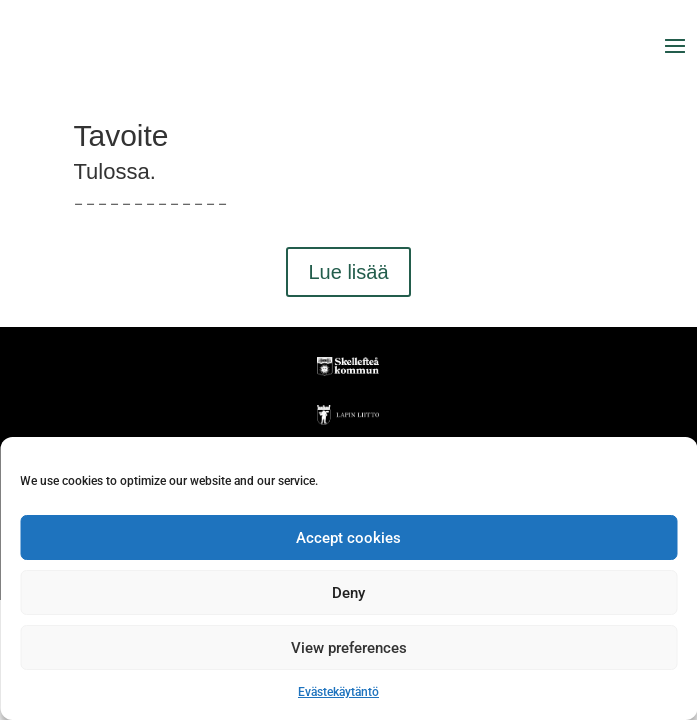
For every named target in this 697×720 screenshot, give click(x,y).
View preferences (349, 648)
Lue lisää (348, 272)
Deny (348, 593)
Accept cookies (348, 538)
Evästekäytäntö (338, 692)
